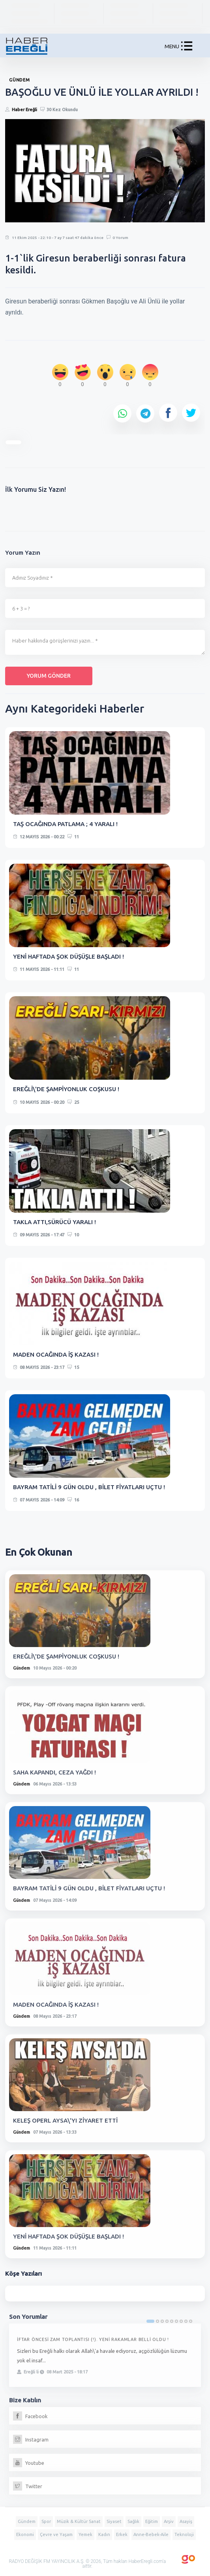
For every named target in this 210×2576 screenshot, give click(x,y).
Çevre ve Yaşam (56, 2534)
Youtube (28, 2463)
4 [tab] (167, 2321)
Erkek (122, 2534)
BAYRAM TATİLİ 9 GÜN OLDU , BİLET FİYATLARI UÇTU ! (89, 1487)
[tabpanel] (105, 2355)
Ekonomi (25, 2534)
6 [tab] (176, 2321)
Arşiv (169, 2521)
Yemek (85, 2534)
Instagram (31, 2439)
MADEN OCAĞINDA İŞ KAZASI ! (56, 1354)
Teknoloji (184, 2534)
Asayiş (186, 2521)
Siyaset (114, 2521)
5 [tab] (171, 2321)
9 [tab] (190, 2321)
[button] (186, 48)
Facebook (30, 2416)
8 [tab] (186, 2321)
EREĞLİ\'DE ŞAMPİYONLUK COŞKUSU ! (66, 1089)
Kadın (104, 2534)
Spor (46, 2521)
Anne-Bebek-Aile (151, 2534)
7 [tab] (181, 2321)
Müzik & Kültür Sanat (79, 2521)
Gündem (21, 1668)
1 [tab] (150, 2321)
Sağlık (133, 2521)
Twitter (27, 2486)
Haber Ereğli (24, 109)
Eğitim (151, 2521)
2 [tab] (157, 2321)
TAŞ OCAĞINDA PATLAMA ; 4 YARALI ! (65, 824)
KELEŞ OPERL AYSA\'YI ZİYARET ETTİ (65, 2120)
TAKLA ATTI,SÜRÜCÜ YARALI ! (54, 1222)
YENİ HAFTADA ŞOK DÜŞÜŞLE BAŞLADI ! (68, 956)
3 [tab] (162, 2321)
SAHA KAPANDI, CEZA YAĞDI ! (54, 1772)
